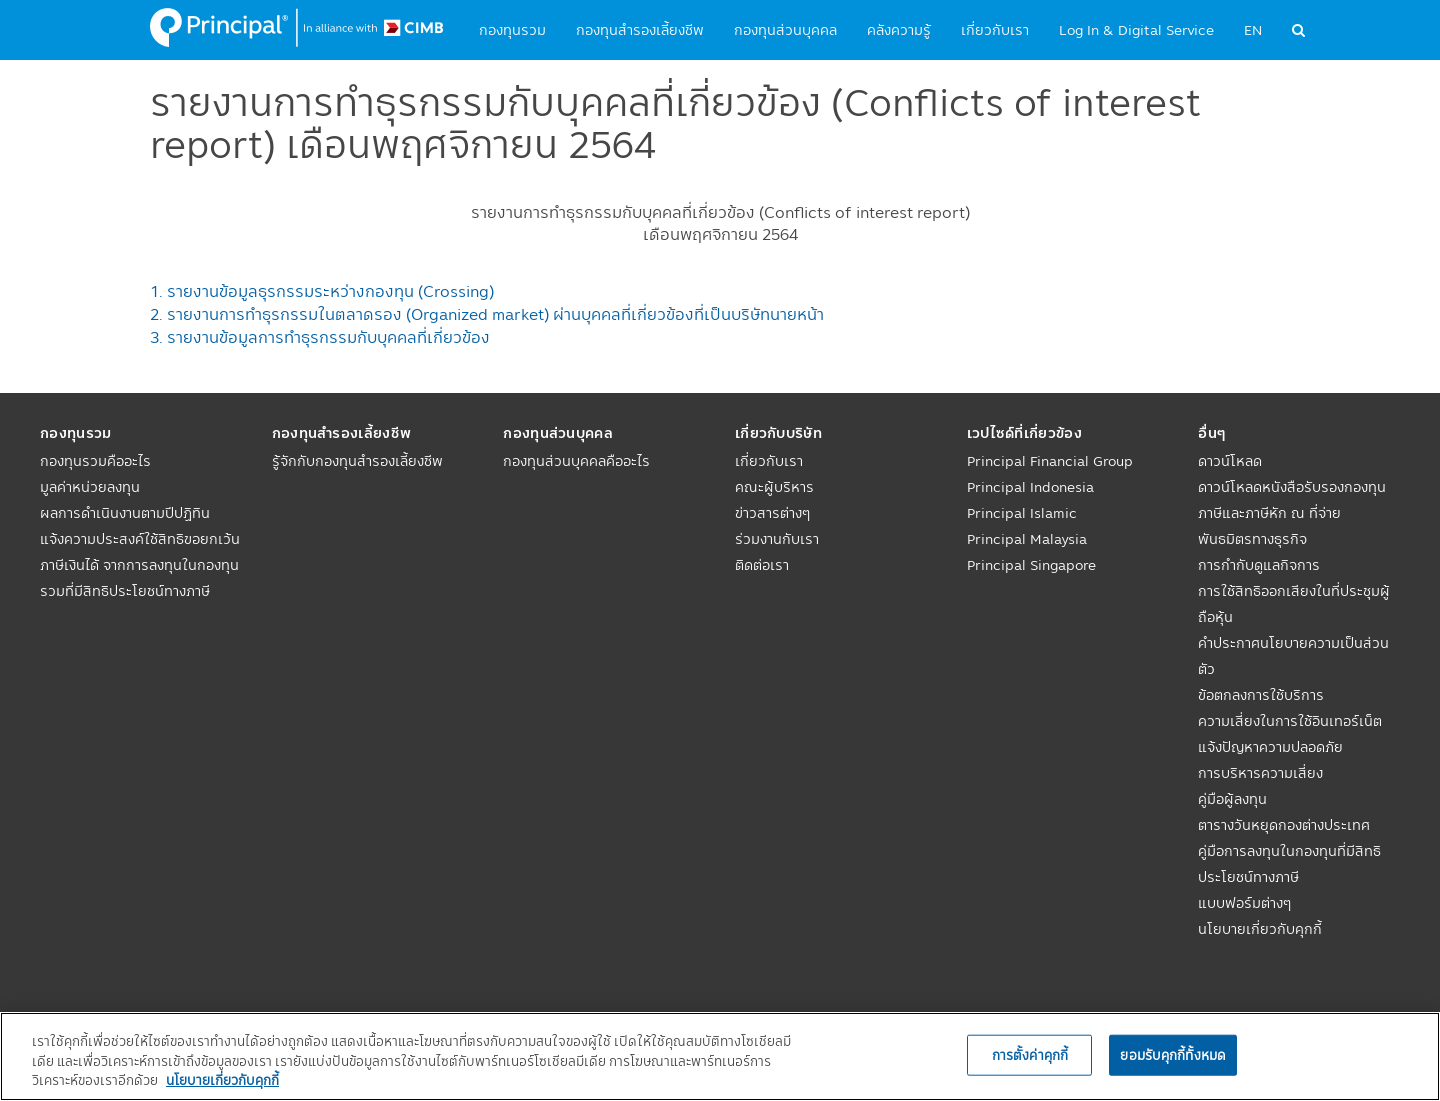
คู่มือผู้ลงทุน (1232, 799)
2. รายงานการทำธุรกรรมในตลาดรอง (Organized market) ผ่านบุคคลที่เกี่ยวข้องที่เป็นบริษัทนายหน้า (487, 314)
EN (1253, 30)
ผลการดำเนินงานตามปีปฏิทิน (125, 513)
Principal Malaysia (1027, 539)
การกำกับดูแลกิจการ (1259, 565)
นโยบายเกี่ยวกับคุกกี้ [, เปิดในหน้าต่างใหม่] (222, 1080)
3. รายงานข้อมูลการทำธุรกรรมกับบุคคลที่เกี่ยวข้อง (320, 337)
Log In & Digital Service (1136, 30)
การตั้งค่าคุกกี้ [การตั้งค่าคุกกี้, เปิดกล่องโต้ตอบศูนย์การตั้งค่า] (1030, 1054)
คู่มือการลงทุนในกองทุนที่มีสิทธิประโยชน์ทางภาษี (1289, 864)
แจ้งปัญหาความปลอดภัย (1270, 747)
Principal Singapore (1031, 565)
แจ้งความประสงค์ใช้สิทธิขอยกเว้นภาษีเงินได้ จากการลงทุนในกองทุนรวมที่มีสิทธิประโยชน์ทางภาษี (140, 565)
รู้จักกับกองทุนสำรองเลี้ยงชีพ (357, 461)
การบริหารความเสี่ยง (1260, 773)
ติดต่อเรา (762, 565)
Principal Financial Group (1050, 461)
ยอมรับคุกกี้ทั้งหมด (1173, 1054)
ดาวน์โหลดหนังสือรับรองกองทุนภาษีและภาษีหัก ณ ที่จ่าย (1292, 500)
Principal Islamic (1022, 513)
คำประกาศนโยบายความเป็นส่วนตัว (1293, 656)
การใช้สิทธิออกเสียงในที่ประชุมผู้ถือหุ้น (1294, 604)
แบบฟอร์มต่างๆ (1244, 903)
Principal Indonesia (1030, 487)
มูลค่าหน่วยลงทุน (90, 487)
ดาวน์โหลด (1230, 461)
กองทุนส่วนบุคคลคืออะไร (576, 461)
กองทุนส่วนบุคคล (785, 30)
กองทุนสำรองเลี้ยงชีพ (640, 30)
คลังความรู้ (899, 30)
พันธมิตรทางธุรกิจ (1252, 539)
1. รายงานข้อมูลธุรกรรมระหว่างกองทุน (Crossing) (322, 291)
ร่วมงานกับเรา (777, 539)
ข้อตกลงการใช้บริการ (1261, 695)
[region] (720, 1056)
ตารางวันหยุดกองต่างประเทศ (1284, 825)
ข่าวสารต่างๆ (772, 513)
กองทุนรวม (512, 30)
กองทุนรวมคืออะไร (95, 461)
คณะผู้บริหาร (774, 487)
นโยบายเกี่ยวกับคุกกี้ (1260, 929)
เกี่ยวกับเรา (995, 30)
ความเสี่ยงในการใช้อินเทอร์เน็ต (1290, 721)
